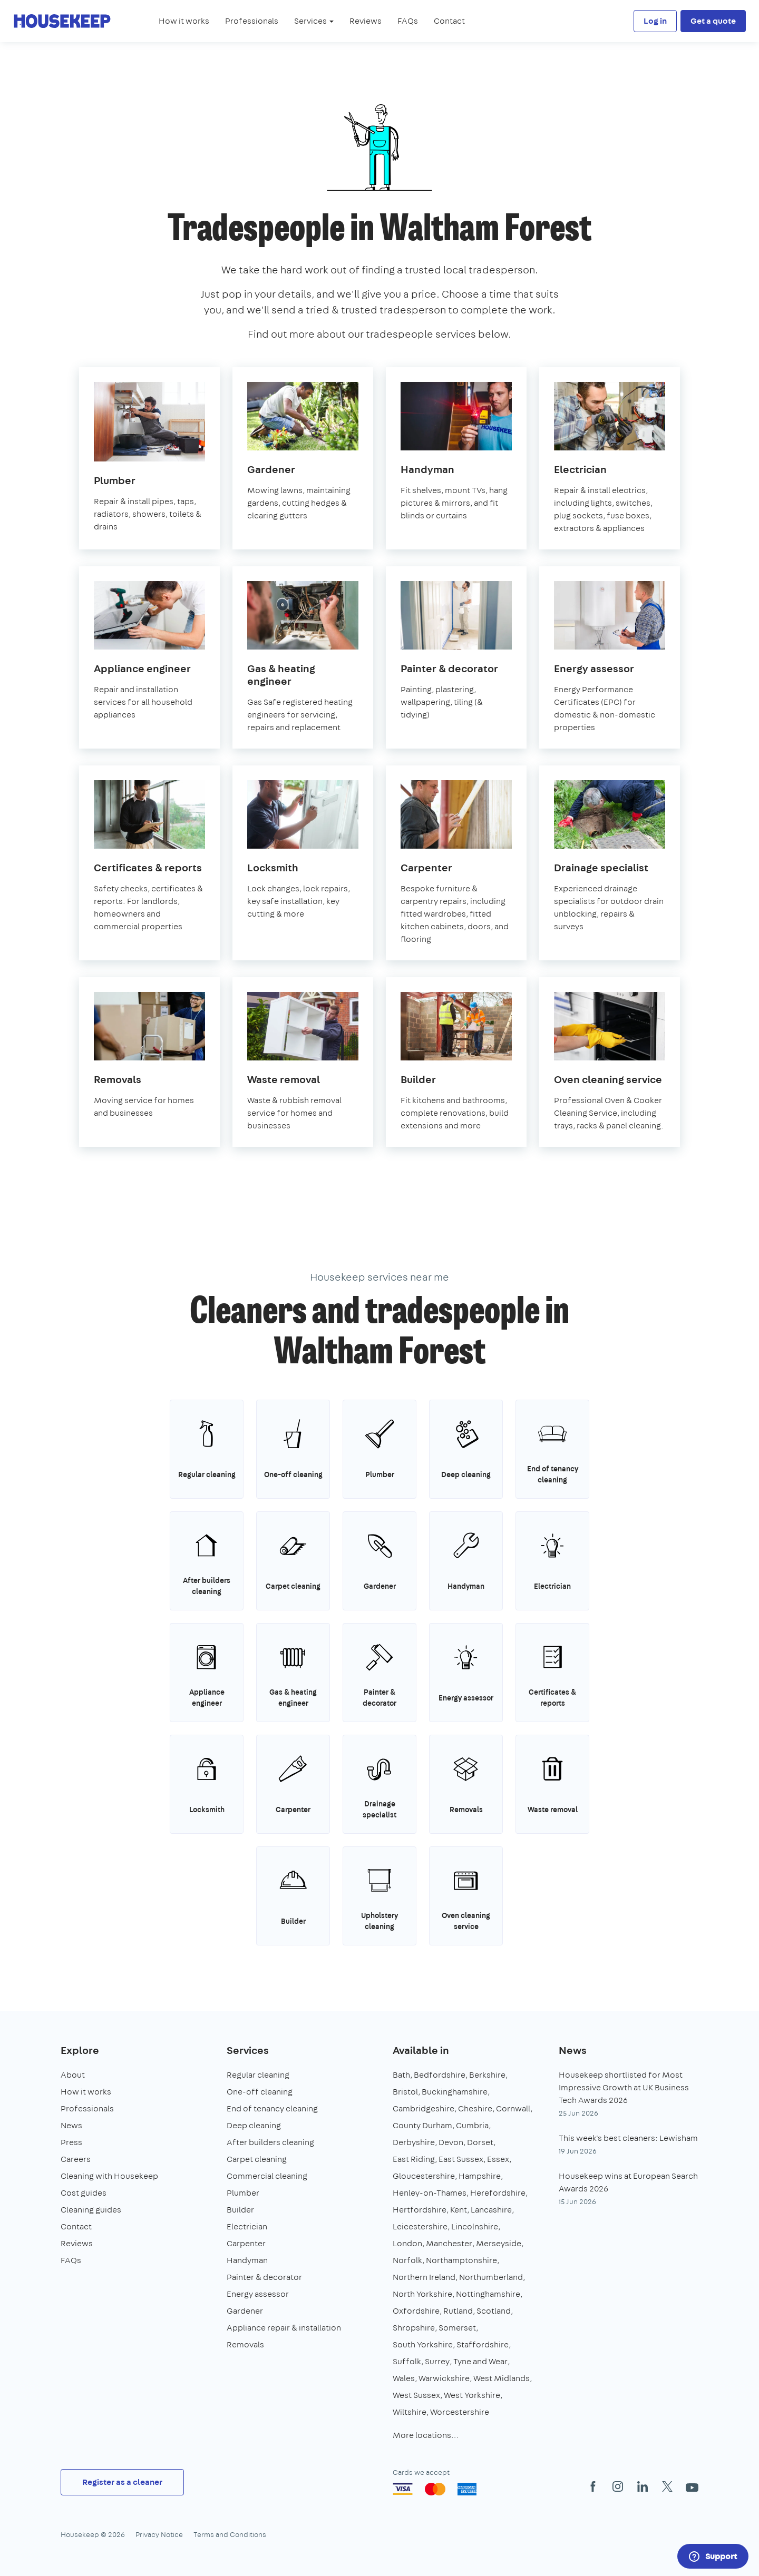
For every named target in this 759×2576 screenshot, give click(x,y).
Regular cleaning (258, 2074)
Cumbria (472, 2125)
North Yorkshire (422, 2293)
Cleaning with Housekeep (109, 2175)
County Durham (422, 2125)
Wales (404, 2378)
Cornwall (513, 2108)
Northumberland (491, 2277)
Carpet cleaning (257, 2159)
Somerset (457, 2327)
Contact (449, 20)
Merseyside (498, 2243)
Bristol (405, 2091)
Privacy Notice (159, 2534)
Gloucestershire (424, 2175)
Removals (245, 2344)
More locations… (426, 2435)
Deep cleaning (254, 2125)
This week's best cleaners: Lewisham (628, 2138)
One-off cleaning (260, 2091)
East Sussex (461, 2159)
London (407, 2243)
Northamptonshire (461, 2260)
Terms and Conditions (229, 2534)
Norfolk (407, 2260)
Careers (76, 2159)
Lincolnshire (474, 2226)
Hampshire (480, 2175)
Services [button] (314, 20)
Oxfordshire (416, 2310)
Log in (655, 20)
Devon (451, 2142)
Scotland (493, 2310)
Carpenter (246, 2243)
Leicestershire (420, 2226)
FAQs (407, 20)
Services (248, 2050)
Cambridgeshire (423, 2108)
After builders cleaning (270, 2142)
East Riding (414, 2159)
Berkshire (487, 2074)
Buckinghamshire (455, 2091)
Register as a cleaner (122, 2481)
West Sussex (416, 2395)
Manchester (449, 2243)
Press (71, 2142)
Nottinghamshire (488, 2293)
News (71, 2125)
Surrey (437, 2361)
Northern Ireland (424, 2277)
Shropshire (414, 2327)
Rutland (458, 2310)
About (73, 2074)
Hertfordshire (419, 2209)
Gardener (245, 2310)
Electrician (247, 2226)
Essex (498, 2159)
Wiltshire (409, 2411)
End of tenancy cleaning (272, 2108)
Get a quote (713, 20)
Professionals (251, 20)
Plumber (243, 2192)
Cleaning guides (91, 2209)
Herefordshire (498, 2192)
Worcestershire (459, 2411)
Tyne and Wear (480, 2361)
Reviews (365, 20)
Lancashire (491, 2209)
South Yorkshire (423, 2344)
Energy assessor (258, 2293)
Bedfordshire (439, 2074)
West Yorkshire (472, 2395)
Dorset (480, 2142)
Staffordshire (482, 2344)
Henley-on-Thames (429, 2192)
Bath (401, 2074)
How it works (184, 20)
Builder (240, 2209)
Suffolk (407, 2361)
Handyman (247, 2260)
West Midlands (501, 2378)
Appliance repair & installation (284, 2327)
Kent (458, 2209)
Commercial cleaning (267, 2175)
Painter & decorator (264, 2277)
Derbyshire (414, 2142)
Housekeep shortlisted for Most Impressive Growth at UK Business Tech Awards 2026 (624, 2087)
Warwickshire (444, 2378)
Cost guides (83, 2192)
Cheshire (475, 2108)
